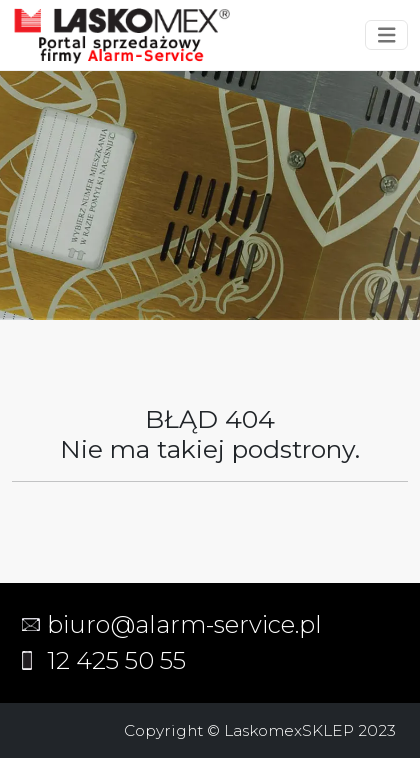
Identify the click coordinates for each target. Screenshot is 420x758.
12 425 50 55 (116, 660)
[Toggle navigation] (387, 35)
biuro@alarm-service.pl (184, 624)
